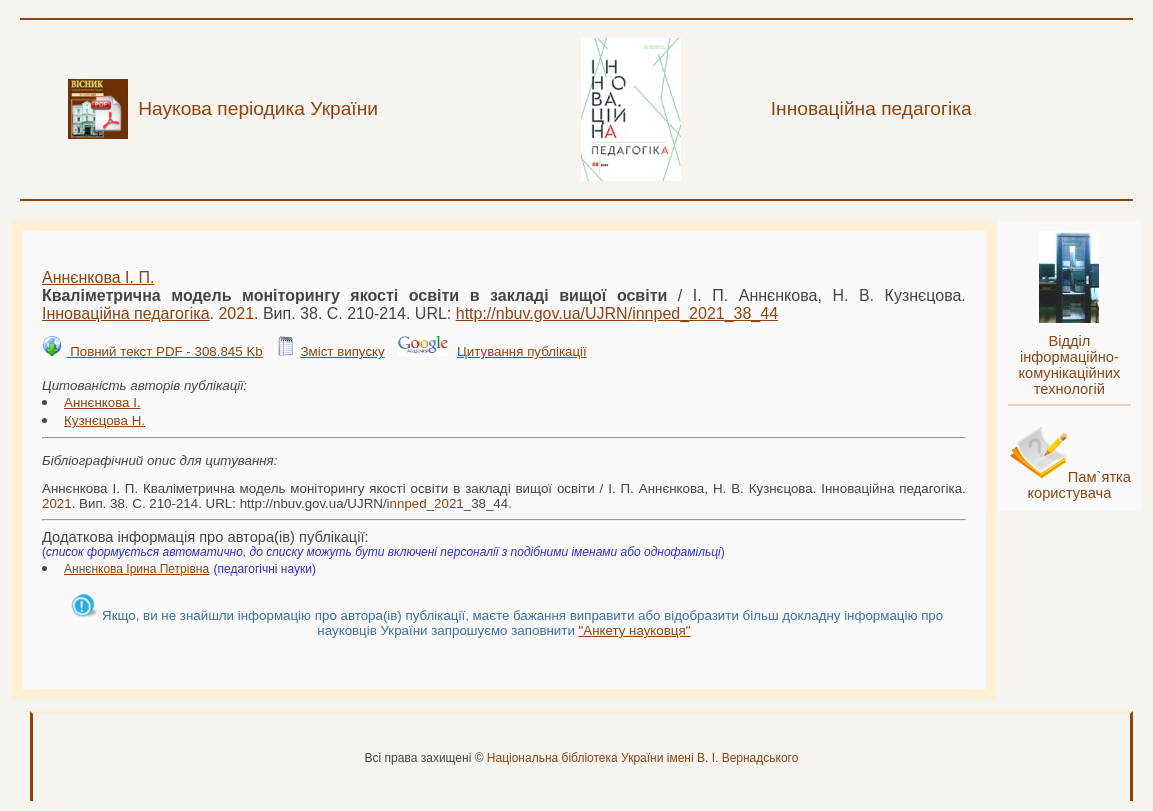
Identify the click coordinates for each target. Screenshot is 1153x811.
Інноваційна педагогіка (126, 313)
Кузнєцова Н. (104, 420)
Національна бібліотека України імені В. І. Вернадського (643, 758)
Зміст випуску (342, 351)
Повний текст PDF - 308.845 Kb (164, 351)
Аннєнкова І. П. (98, 277)
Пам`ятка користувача (1079, 485)
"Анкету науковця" (635, 630)
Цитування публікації (522, 351)
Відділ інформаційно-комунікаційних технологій (1069, 365)
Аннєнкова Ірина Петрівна (136, 569)
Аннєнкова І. (102, 402)
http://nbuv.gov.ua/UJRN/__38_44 (617, 313)
